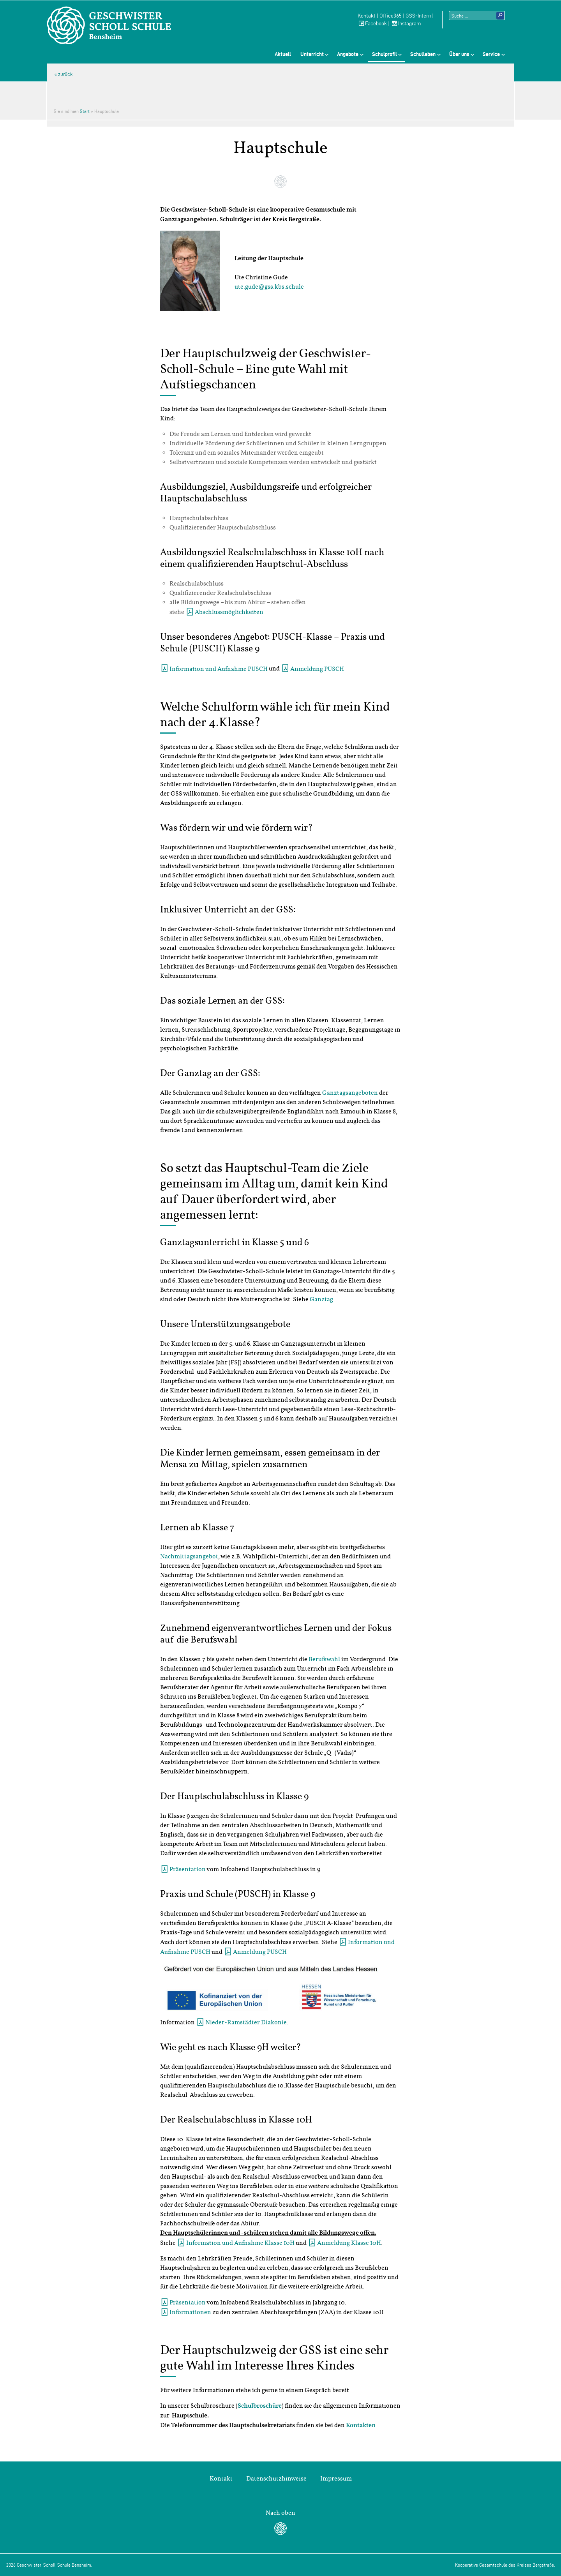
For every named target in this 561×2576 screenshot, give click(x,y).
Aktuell (283, 54)
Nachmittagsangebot (189, 1556)
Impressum (336, 2478)
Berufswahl (324, 1659)
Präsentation (187, 1869)
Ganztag (321, 1299)
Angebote (347, 54)
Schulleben (423, 54)
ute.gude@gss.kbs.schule (269, 287)
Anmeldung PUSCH (317, 669)
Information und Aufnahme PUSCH (218, 669)
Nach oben (280, 2513)
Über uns (459, 54)
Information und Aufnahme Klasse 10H (240, 2243)
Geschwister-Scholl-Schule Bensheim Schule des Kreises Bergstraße (109, 25)
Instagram (406, 23)
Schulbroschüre (260, 2406)
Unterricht (312, 54)
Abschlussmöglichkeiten (229, 612)
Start (85, 111)
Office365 (390, 16)
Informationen (190, 2312)
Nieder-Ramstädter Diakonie (246, 2022)
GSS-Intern (418, 16)
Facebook (372, 23)
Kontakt (367, 16)
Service (491, 54)
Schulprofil (384, 54)
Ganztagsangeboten (350, 1093)
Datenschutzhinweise (276, 2478)
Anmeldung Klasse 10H (349, 2243)
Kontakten (361, 2425)
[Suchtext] (477, 15)
